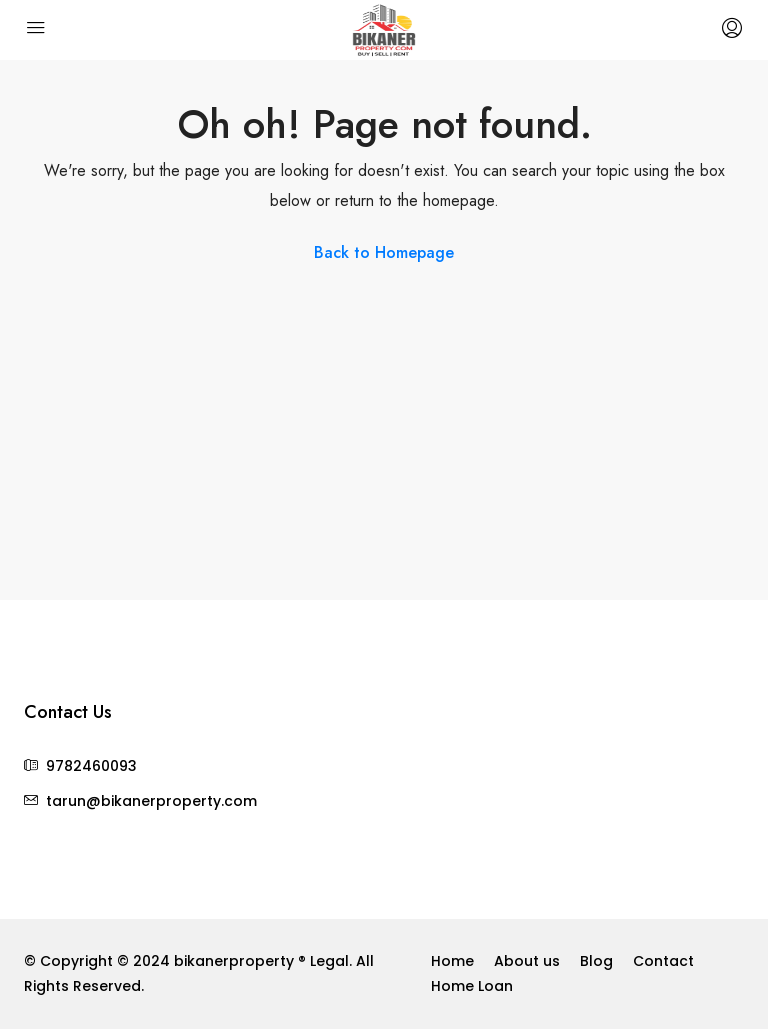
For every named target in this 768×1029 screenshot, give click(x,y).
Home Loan (472, 986)
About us (527, 961)
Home (452, 961)
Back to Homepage (384, 252)
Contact (663, 961)
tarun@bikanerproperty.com (151, 801)
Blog (596, 961)
